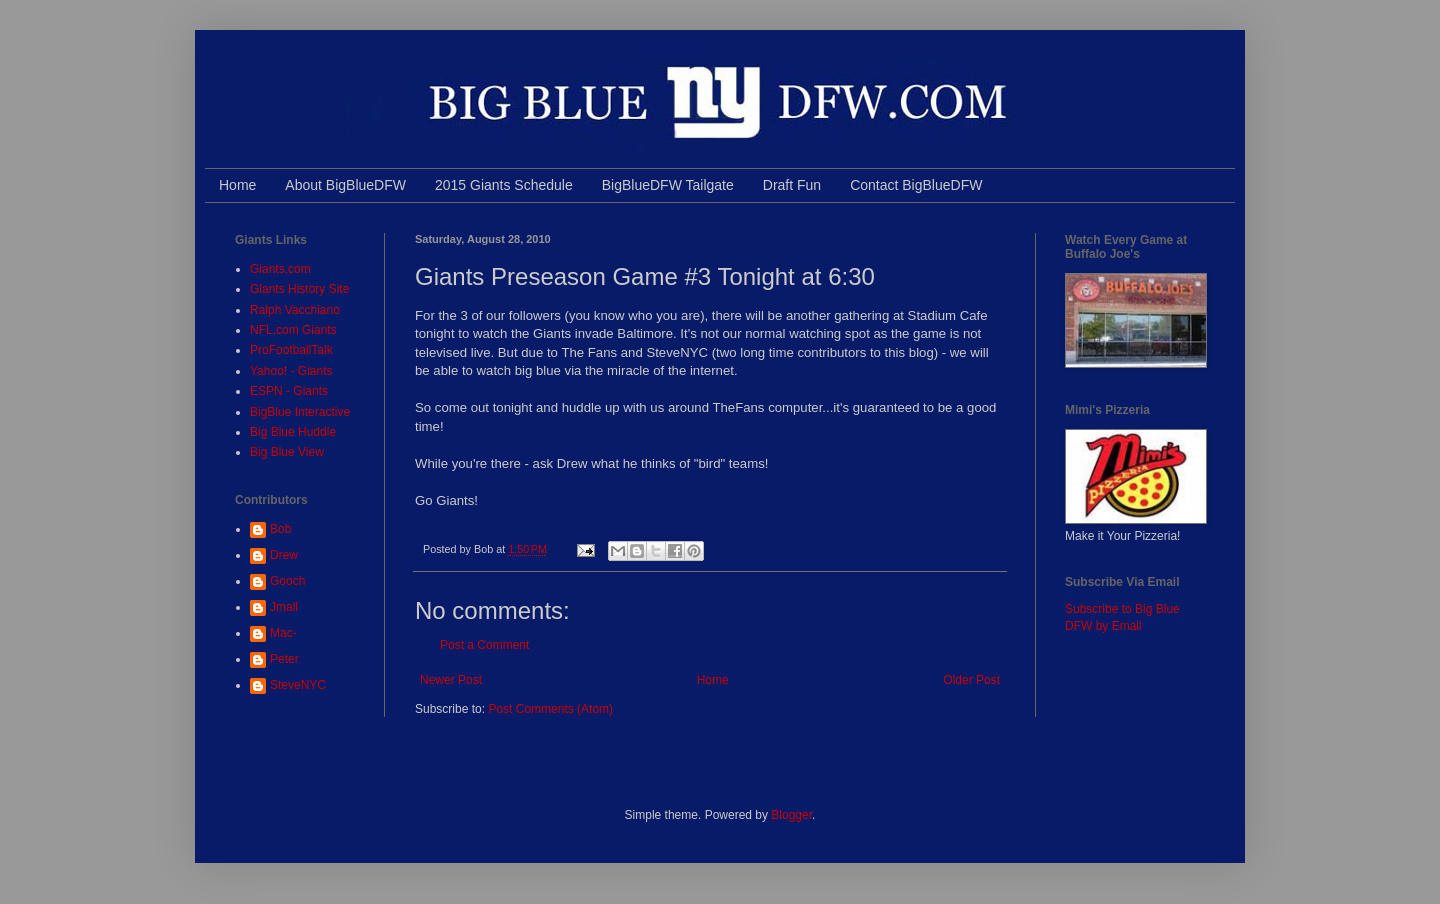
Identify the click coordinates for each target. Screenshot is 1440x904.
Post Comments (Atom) (550, 709)
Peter (284, 659)
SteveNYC (298, 685)
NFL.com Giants (293, 330)
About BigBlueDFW (345, 185)
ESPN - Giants (289, 391)
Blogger (791, 815)
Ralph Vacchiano (295, 310)
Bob (280, 529)
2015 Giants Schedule (504, 185)
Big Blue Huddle (293, 432)
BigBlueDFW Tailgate (668, 185)
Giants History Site (299, 289)
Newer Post (451, 680)
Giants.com (280, 269)
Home (237, 185)
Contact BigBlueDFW (916, 185)
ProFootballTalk (291, 350)
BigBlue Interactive (300, 412)
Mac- (283, 633)
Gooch (287, 581)
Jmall (284, 607)
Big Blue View (287, 452)
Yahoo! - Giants (291, 371)
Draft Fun (792, 185)
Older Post (971, 680)
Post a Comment (484, 645)
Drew (284, 555)
